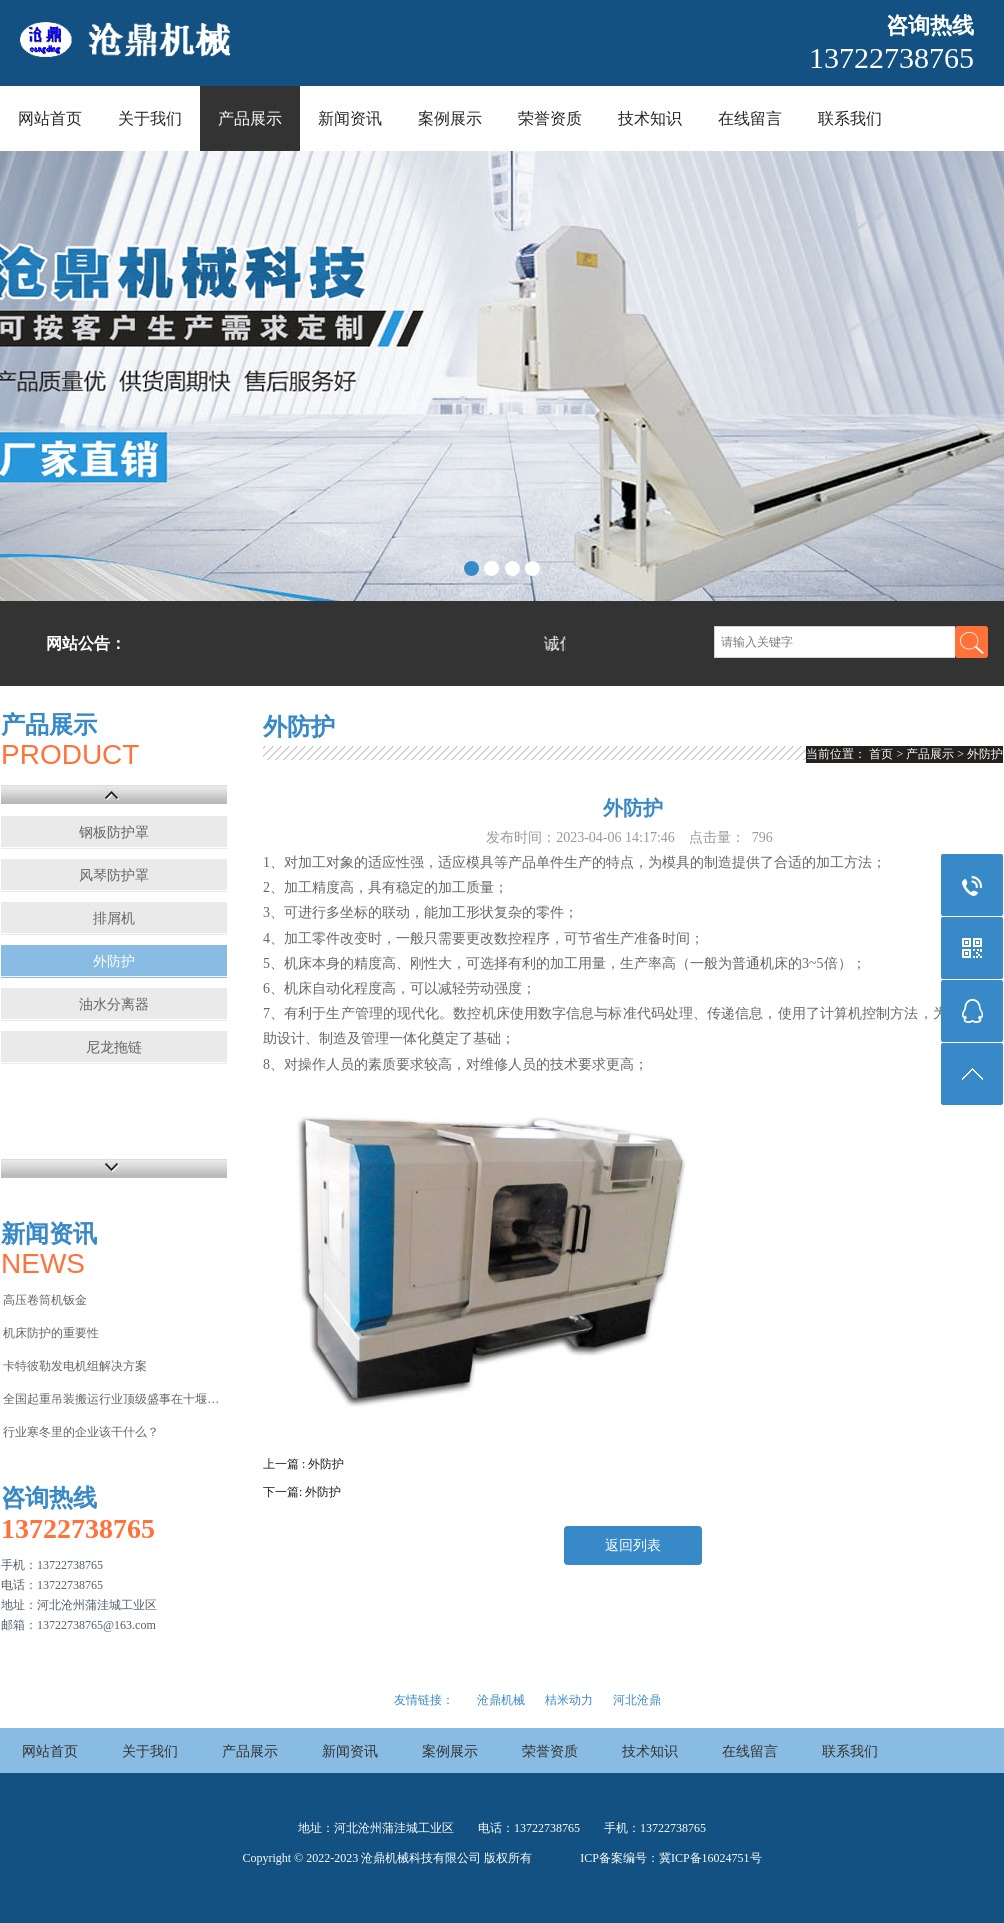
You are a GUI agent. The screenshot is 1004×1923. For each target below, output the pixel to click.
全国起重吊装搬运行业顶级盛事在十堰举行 (113, 1399)
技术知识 (650, 118)
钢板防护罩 (114, 832)
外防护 (114, 961)
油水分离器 (114, 1004)
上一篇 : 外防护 (303, 1464)
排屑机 (114, 918)
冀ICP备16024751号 (710, 1858)
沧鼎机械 (501, 1700)
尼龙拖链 (114, 1047)
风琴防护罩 (114, 875)
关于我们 (150, 118)
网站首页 (50, 118)
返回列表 (633, 1545)
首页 (881, 754)
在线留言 (750, 118)
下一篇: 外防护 (302, 1492)
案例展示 (450, 118)
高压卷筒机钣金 (45, 1300)
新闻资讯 (350, 118)
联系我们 (850, 118)
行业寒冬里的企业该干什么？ (81, 1432)
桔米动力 (569, 1700)
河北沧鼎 (637, 1700)
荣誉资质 (550, 118)
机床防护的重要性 (51, 1333)
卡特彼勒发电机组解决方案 (75, 1366)
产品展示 (250, 118)
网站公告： (86, 643)
